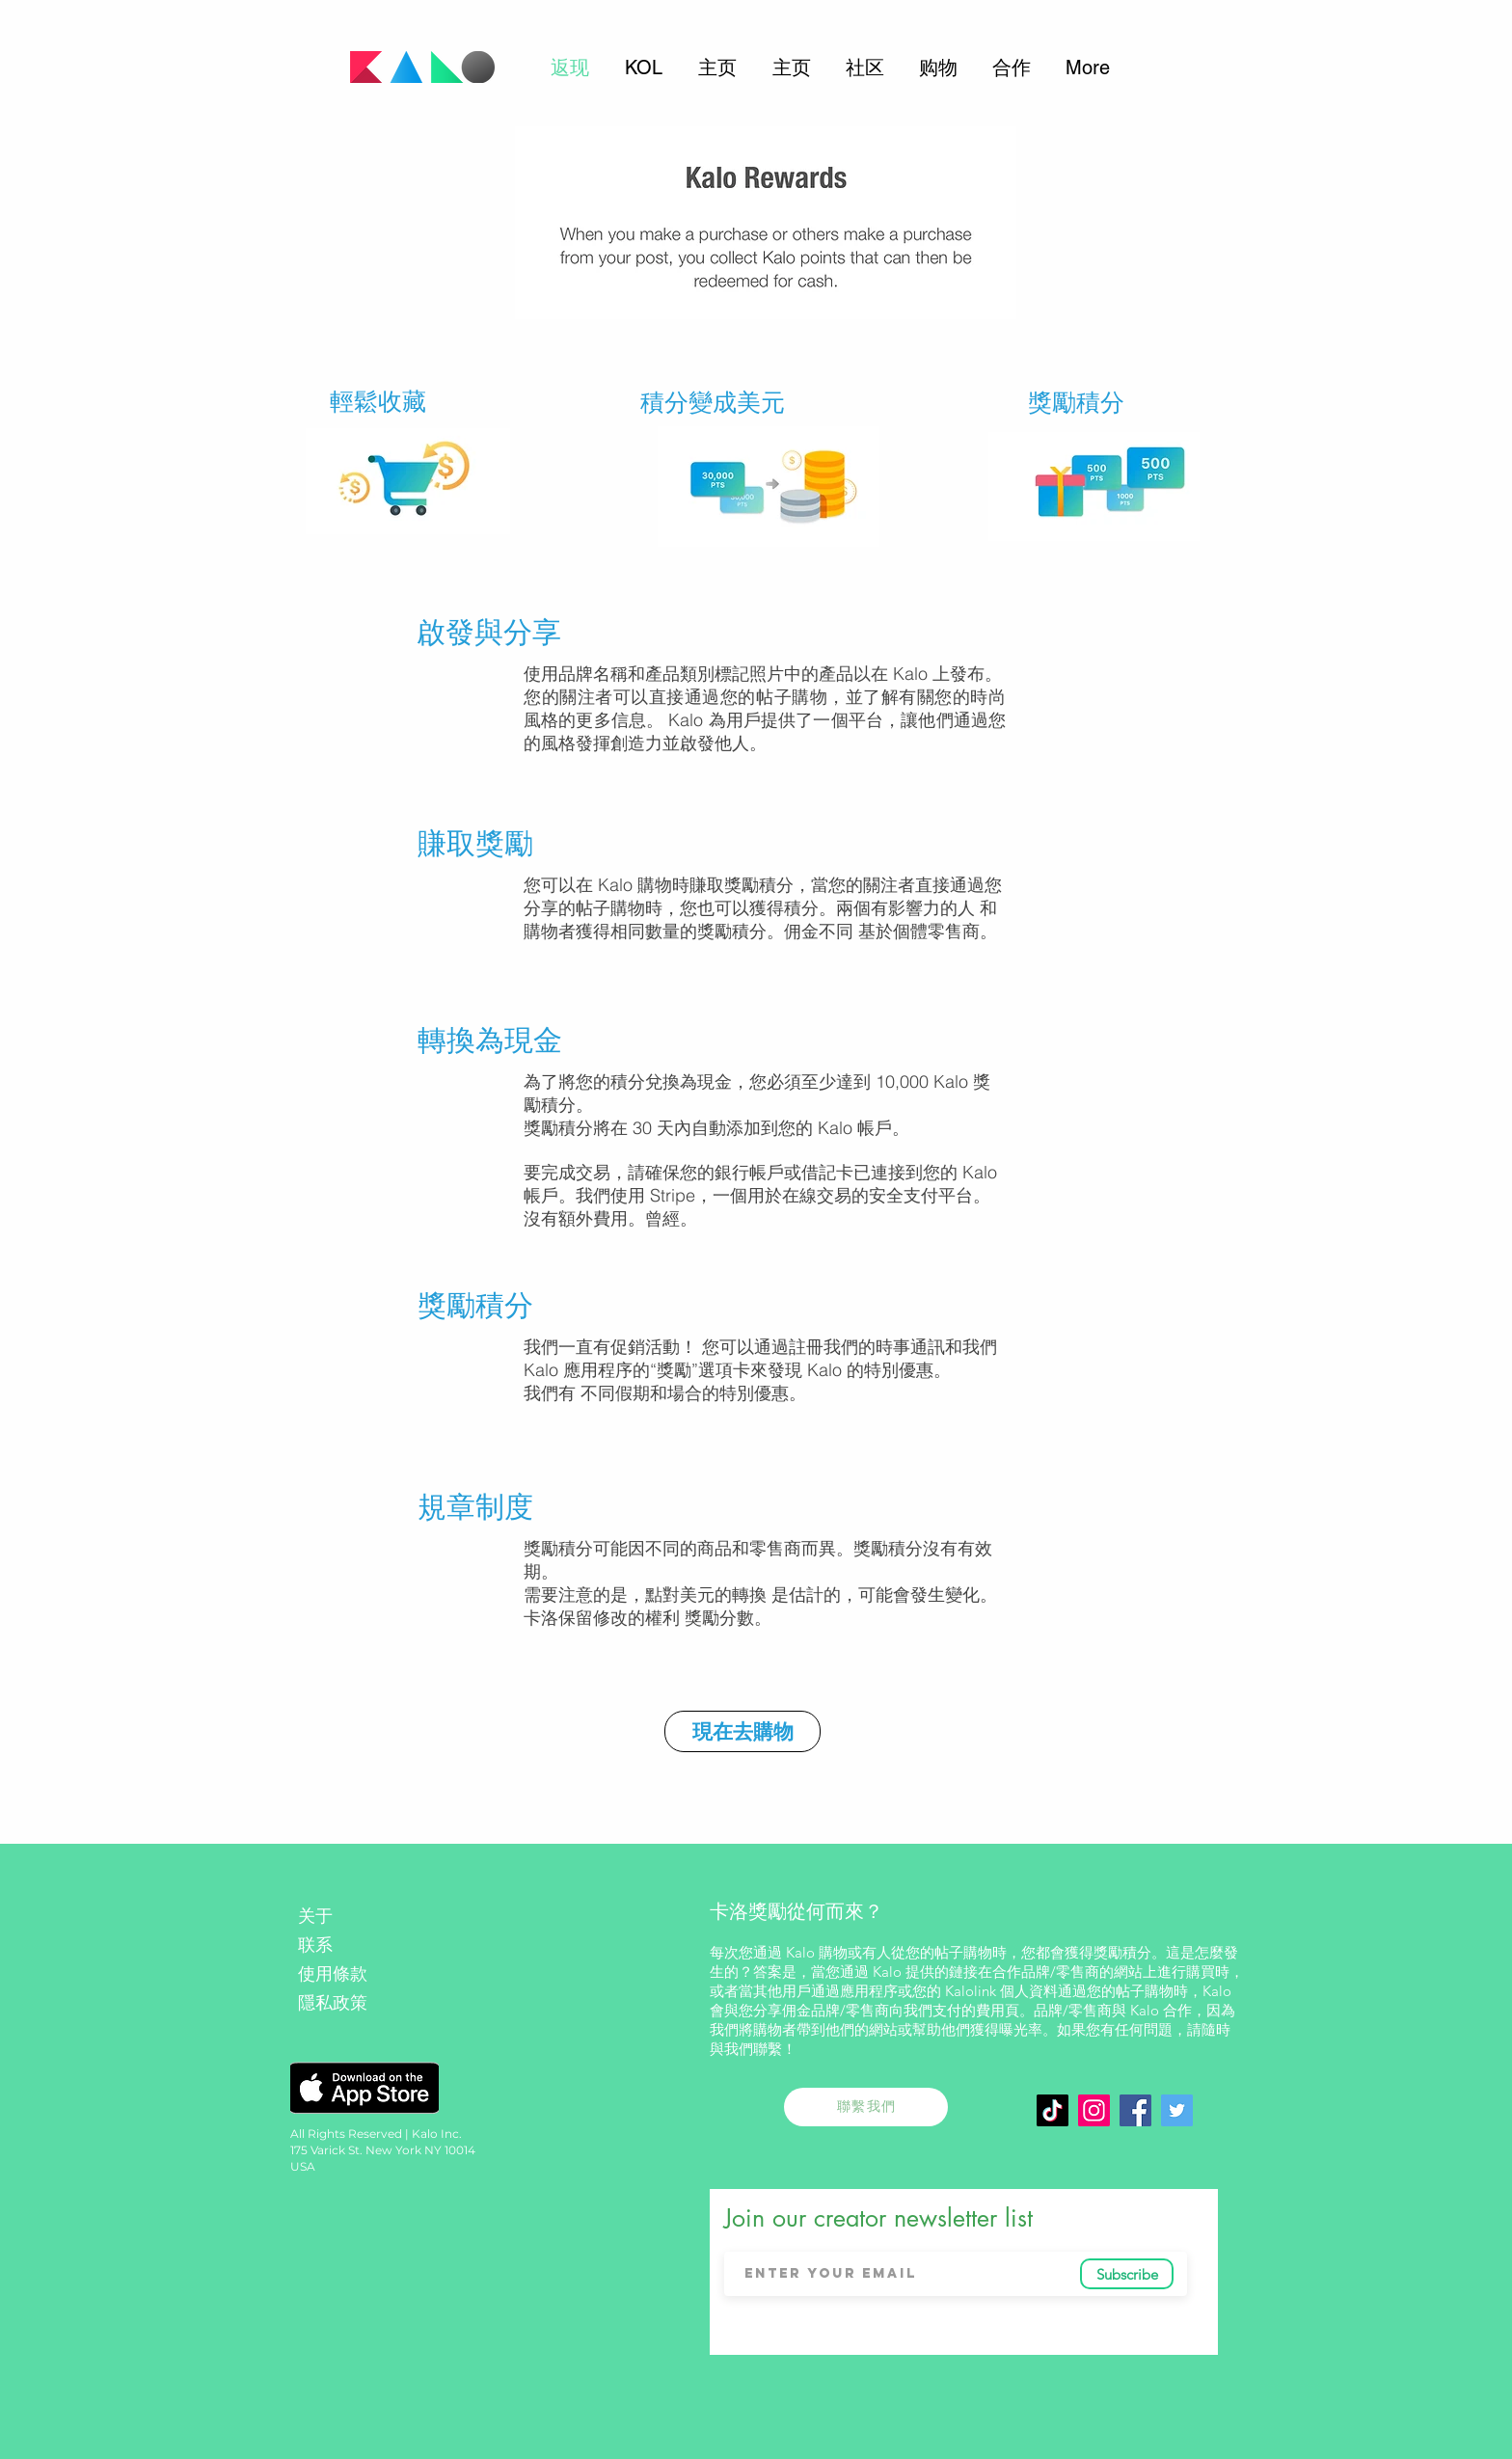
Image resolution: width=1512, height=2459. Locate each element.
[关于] (364, 1917)
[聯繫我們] (866, 2107)
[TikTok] (1052, 2110)
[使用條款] (364, 1974)
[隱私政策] (364, 2003)
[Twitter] (1177, 2110)
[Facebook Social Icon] (1135, 2110)
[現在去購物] (742, 1731)
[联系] (367, 1945)
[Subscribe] (1127, 2273)
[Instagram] (1094, 2110)
